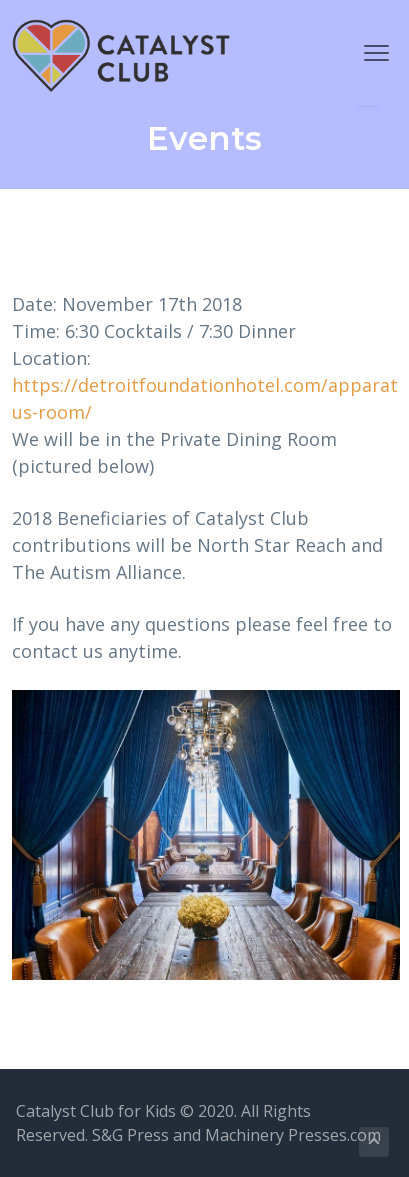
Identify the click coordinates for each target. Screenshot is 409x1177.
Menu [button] (369, 52)
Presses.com (334, 1135)
